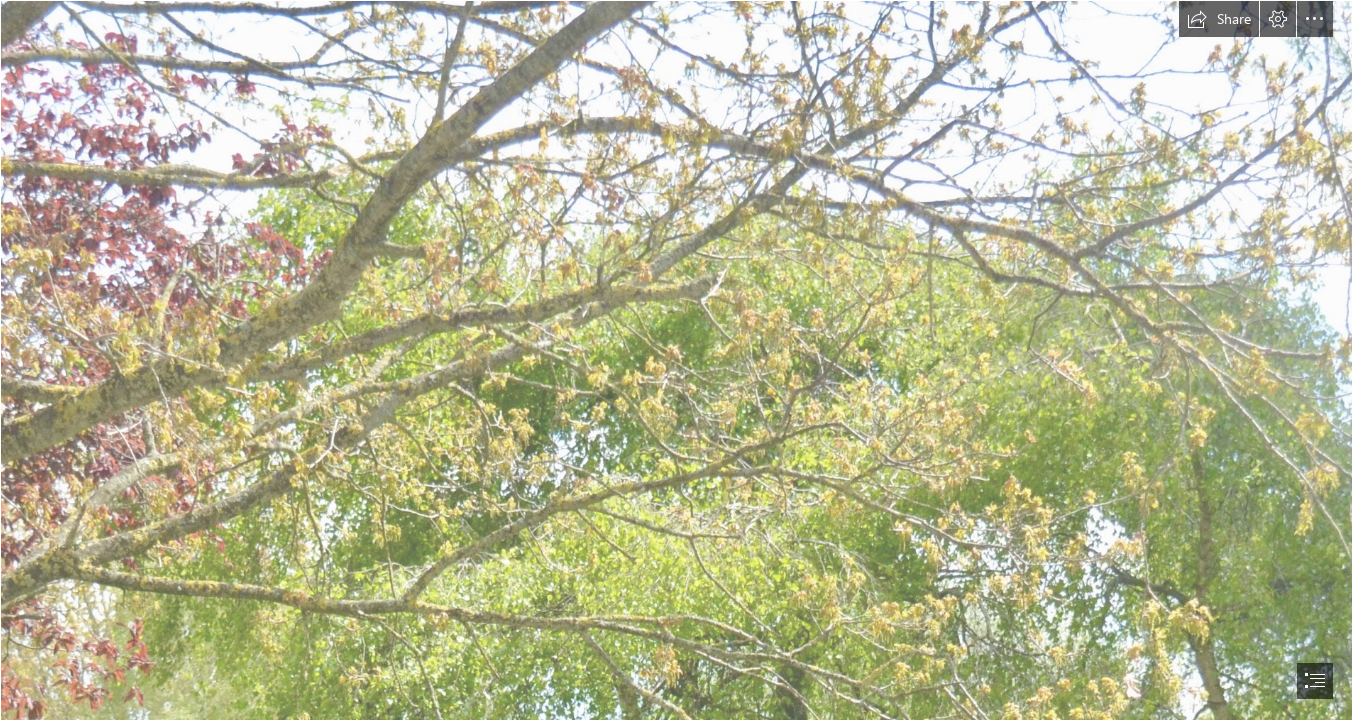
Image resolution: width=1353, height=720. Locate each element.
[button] (1219, 19)
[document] (676, 360)
